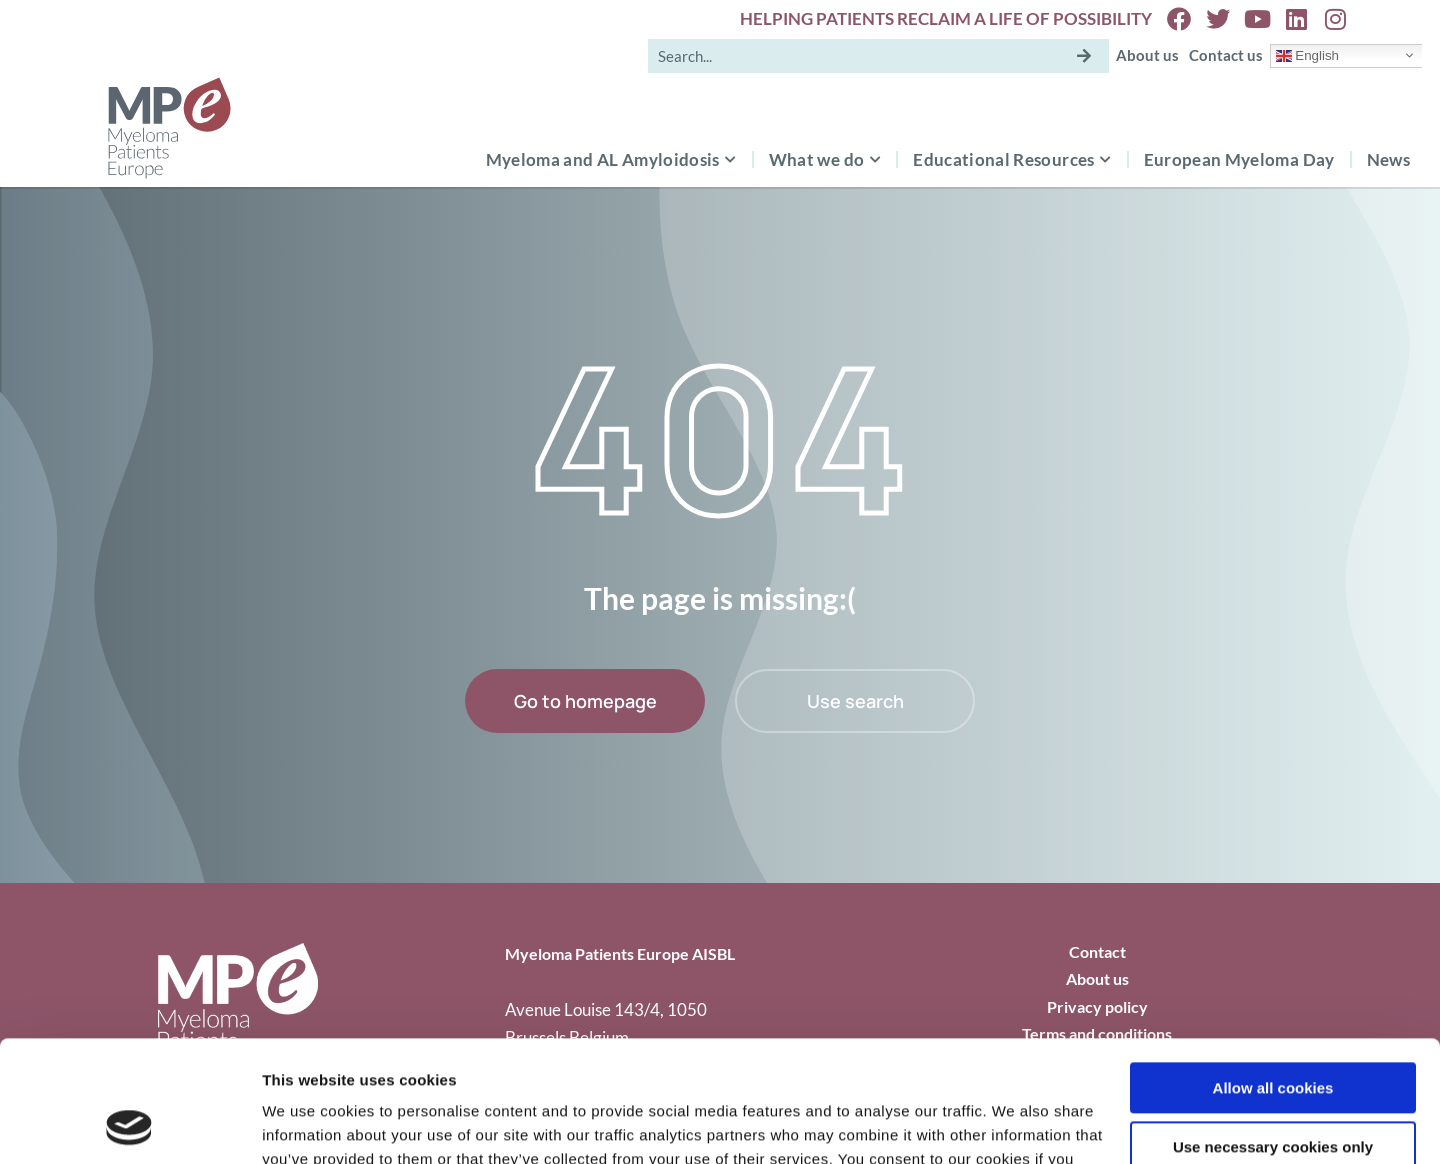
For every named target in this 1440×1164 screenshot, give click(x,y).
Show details (308, 1124)
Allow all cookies (1273, 974)
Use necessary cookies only (1273, 1032)
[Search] (1084, 56)
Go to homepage (585, 701)
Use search (855, 701)
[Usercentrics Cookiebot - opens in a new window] (129, 1125)
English (1307, 55)
